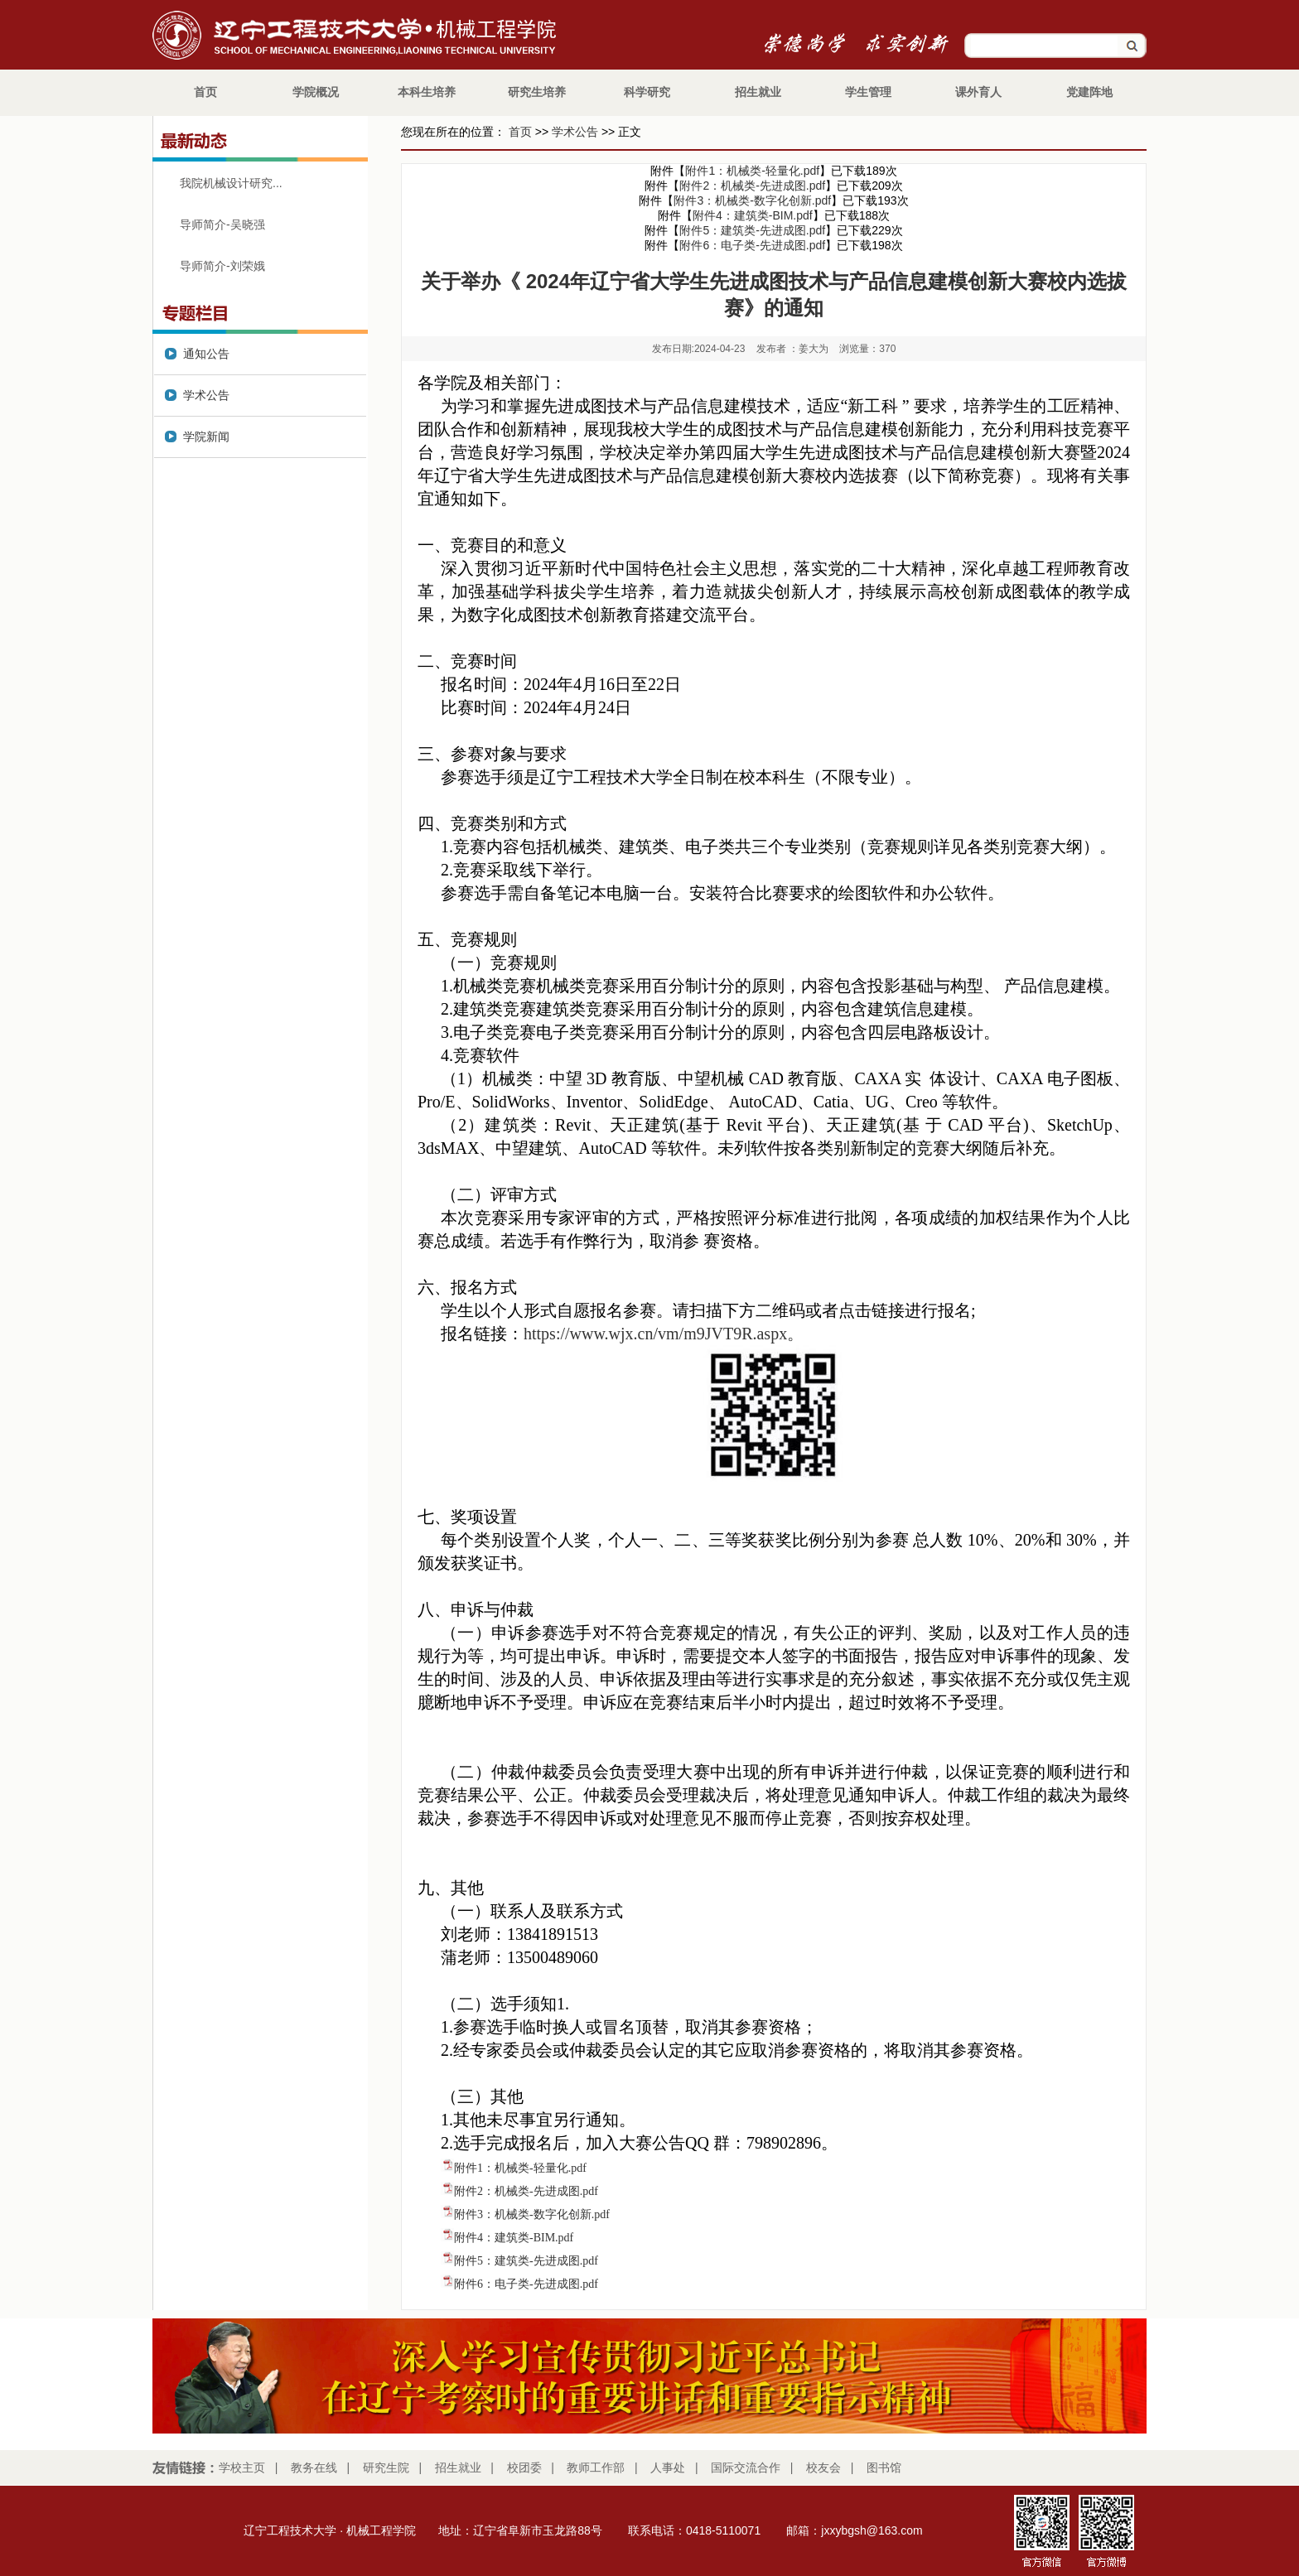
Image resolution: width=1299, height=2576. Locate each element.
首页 (520, 131)
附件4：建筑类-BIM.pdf (753, 215)
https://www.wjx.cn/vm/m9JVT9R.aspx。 (664, 1333)
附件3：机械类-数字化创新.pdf (752, 200)
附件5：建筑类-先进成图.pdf (752, 230)
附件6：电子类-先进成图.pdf (752, 245)
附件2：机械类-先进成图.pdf (752, 185)
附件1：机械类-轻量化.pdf (752, 170)
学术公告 (575, 131)
